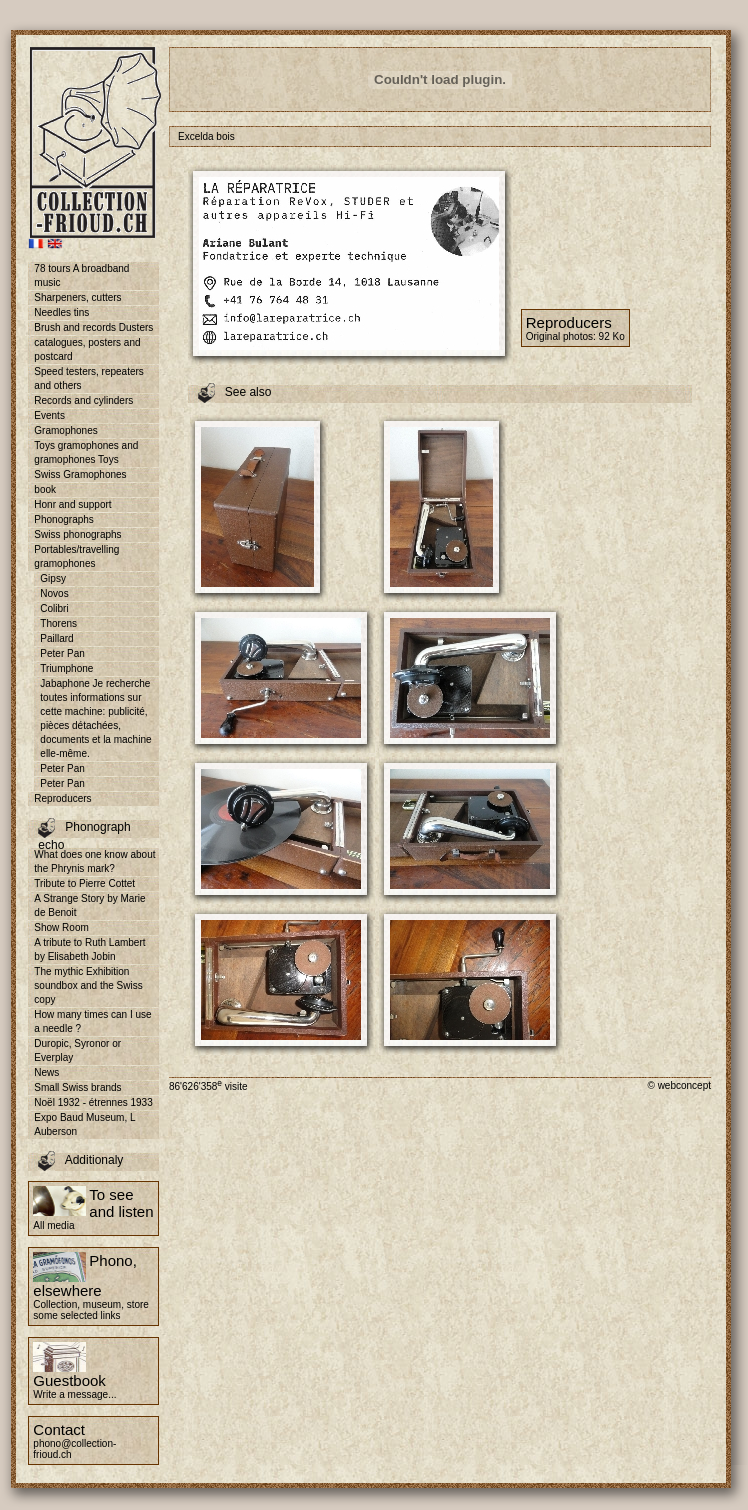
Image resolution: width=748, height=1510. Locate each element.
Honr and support (72, 504)
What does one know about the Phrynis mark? (94, 861)
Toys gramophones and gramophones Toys (86, 452)
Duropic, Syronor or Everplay (77, 1050)
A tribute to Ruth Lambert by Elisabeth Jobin (89, 949)
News (46, 1072)
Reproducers (62, 798)
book (45, 489)
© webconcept (679, 1085)
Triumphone (66, 668)
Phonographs (64, 519)
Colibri (54, 608)
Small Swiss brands (77, 1087)
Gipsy (53, 578)
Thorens (58, 623)
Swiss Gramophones (80, 474)
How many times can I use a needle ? (92, 1021)
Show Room (61, 927)
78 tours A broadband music (81, 275)
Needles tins (61, 312)
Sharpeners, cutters (77, 297)
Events (49, 415)
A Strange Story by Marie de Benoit (89, 905)
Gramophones (65, 430)
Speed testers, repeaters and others (89, 378)
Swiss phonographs (77, 534)
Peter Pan (62, 653)
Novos (54, 593)
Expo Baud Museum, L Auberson (84, 1124)
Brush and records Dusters (93, 327)
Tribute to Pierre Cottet (84, 883)
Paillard (56, 638)
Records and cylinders (83, 400)
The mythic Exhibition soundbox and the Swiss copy (88, 985)
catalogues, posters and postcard (87, 349)
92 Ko (612, 336)
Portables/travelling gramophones (76, 556)
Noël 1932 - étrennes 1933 (93, 1102)
